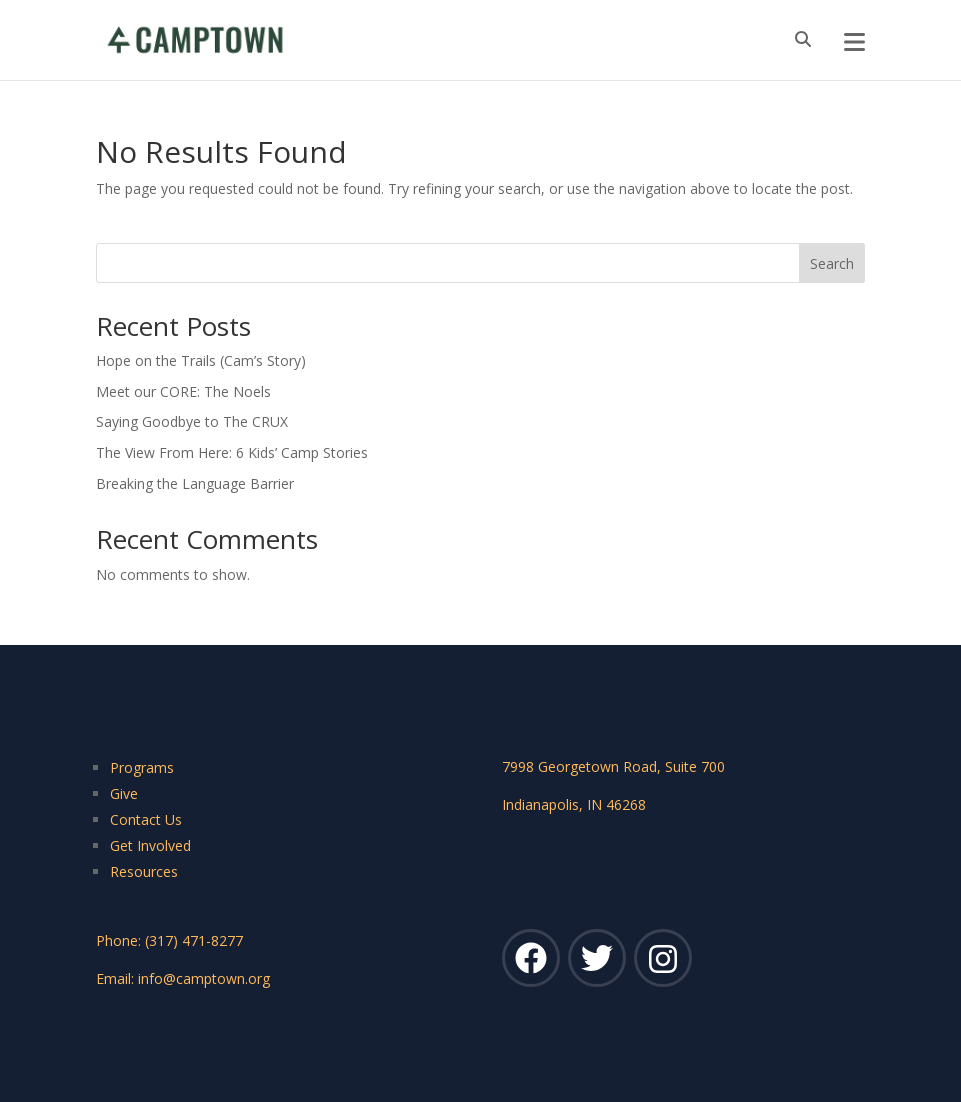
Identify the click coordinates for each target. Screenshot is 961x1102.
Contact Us (146, 819)
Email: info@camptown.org (183, 978)
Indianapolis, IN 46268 (574, 804)
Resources (144, 871)
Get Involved (150, 845)
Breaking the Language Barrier (195, 483)
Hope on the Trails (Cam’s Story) (201, 360)
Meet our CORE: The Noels (183, 391)
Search (832, 263)
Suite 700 (695, 766)
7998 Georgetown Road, (583, 766)
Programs (142, 767)
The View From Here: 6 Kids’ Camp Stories (232, 452)
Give (124, 793)
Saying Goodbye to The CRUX (192, 421)
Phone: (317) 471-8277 (169, 940)
